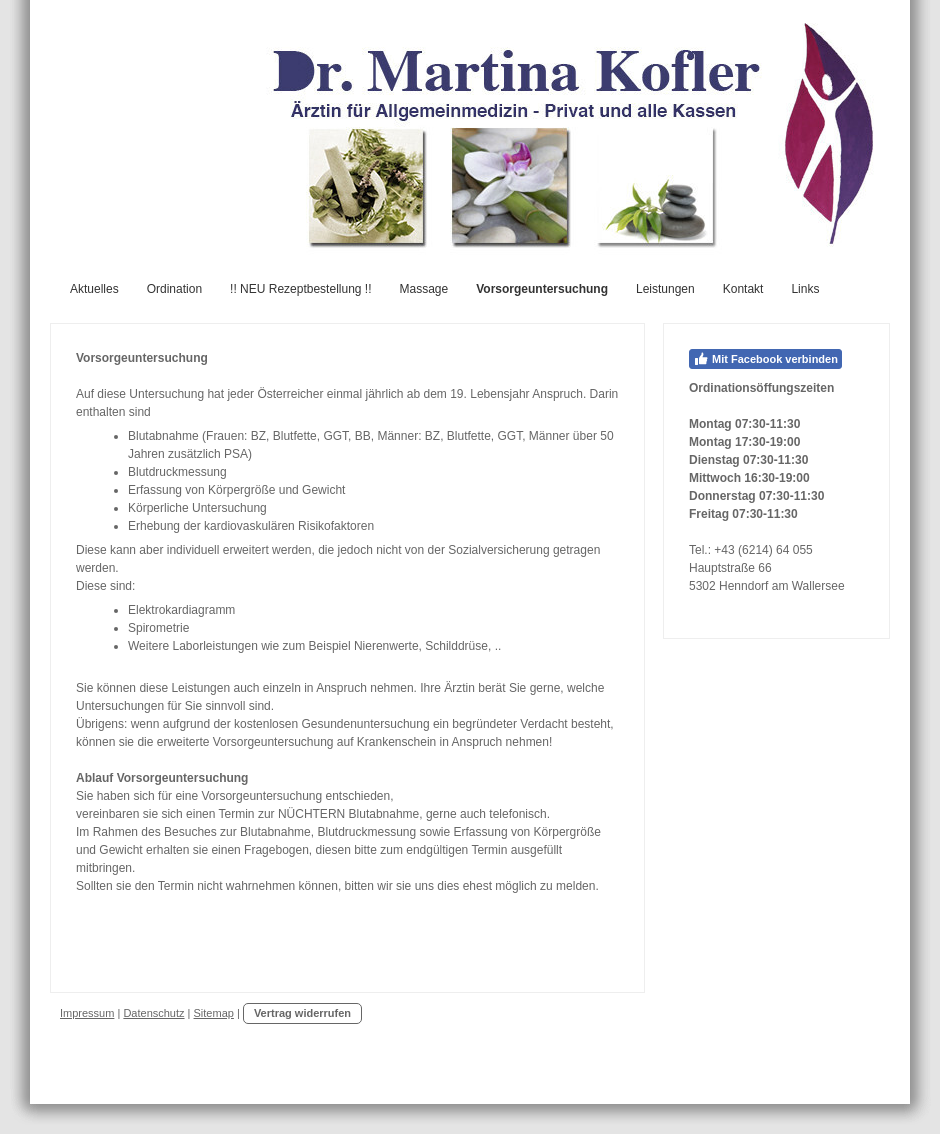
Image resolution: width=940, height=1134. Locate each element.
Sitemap (214, 1013)
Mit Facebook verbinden (765, 359)
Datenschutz (153, 1013)
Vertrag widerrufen (302, 1013)
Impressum (87, 1013)
